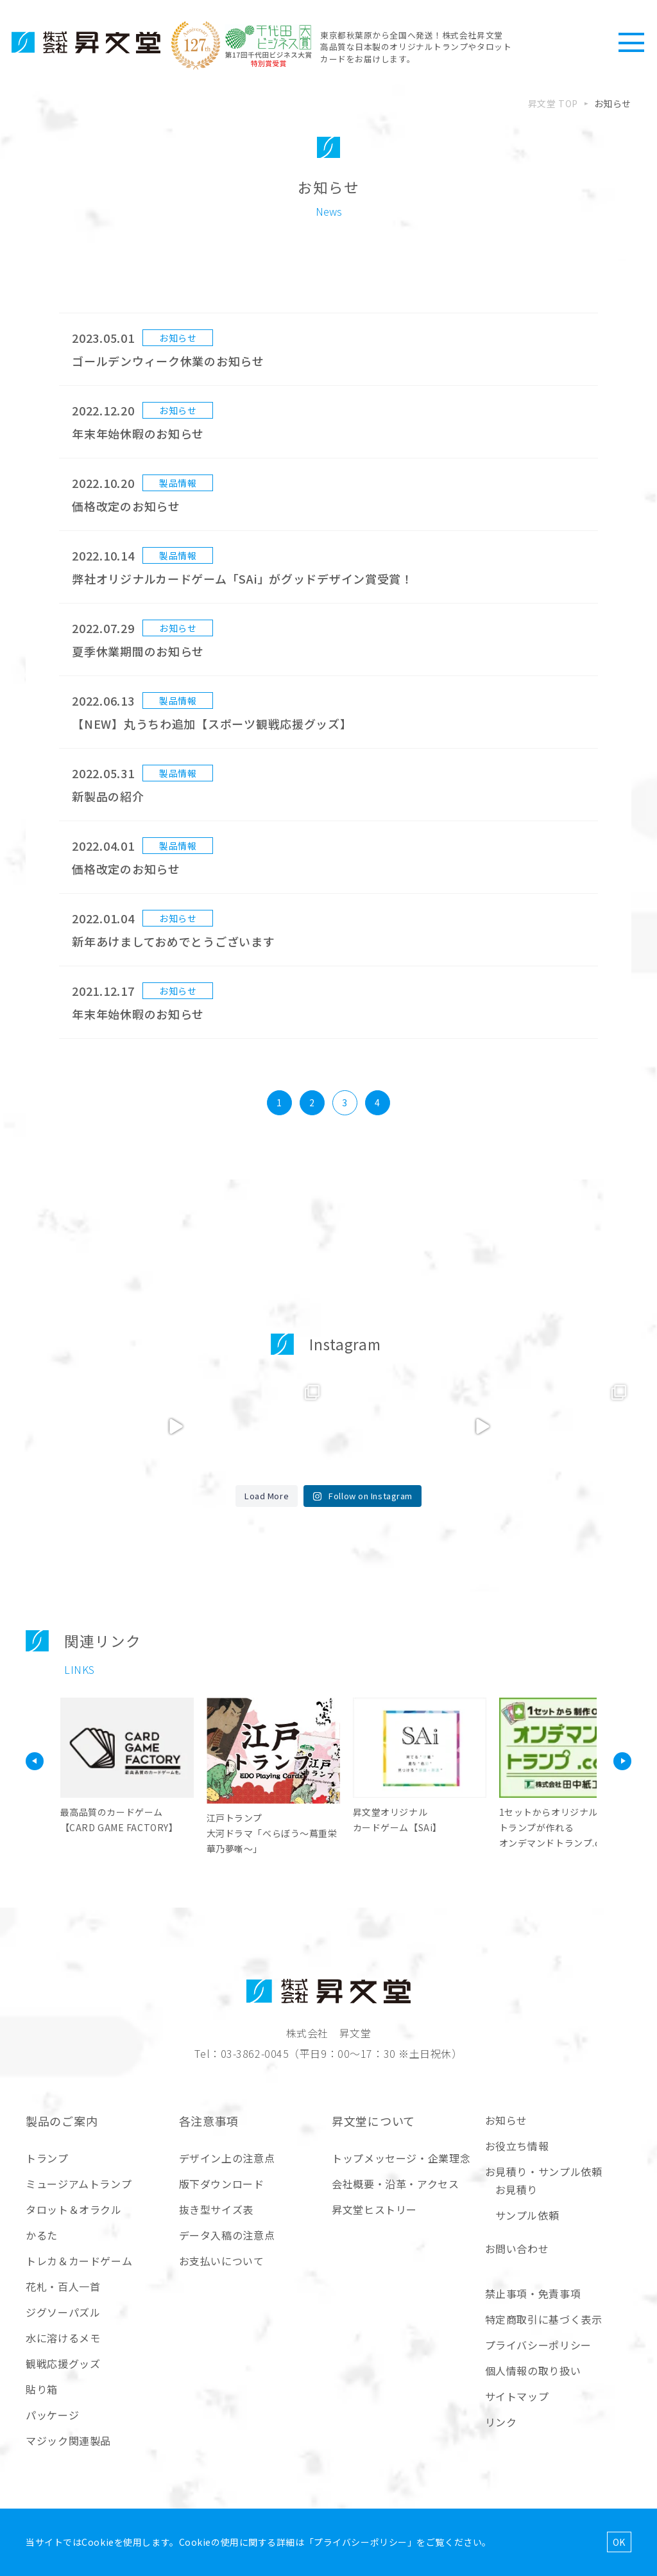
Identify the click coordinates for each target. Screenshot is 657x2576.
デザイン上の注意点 (227, 2158)
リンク (501, 2422)
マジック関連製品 (68, 2440)
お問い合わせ (517, 2248)
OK (619, 2542)
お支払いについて (221, 2260)
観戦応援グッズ (63, 2363)
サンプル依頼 (527, 2215)
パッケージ (52, 2415)
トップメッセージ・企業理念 (401, 2158)
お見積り (516, 2189)
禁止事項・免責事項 (533, 2293)
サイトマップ (517, 2396)
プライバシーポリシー (538, 2345)
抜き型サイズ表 (216, 2209)
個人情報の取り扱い (533, 2370)
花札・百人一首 (63, 2286)
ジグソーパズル (63, 2312)
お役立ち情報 (517, 2146)
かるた (42, 2235)
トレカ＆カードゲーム (79, 2260)
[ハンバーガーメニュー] (631, 42)
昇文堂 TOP (553, 103)
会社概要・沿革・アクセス (395, 2183)
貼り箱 (42, 2389)
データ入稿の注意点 (227, 2235)
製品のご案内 (62, 2120)
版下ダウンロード (221, 2183)
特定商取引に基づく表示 (543, 2319)
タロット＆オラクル (74, 2209)
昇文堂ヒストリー (374, 2209)
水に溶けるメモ (63, 2337)
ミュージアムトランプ (79, 2183)
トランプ (47, 2158)
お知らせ (506, 2120)
